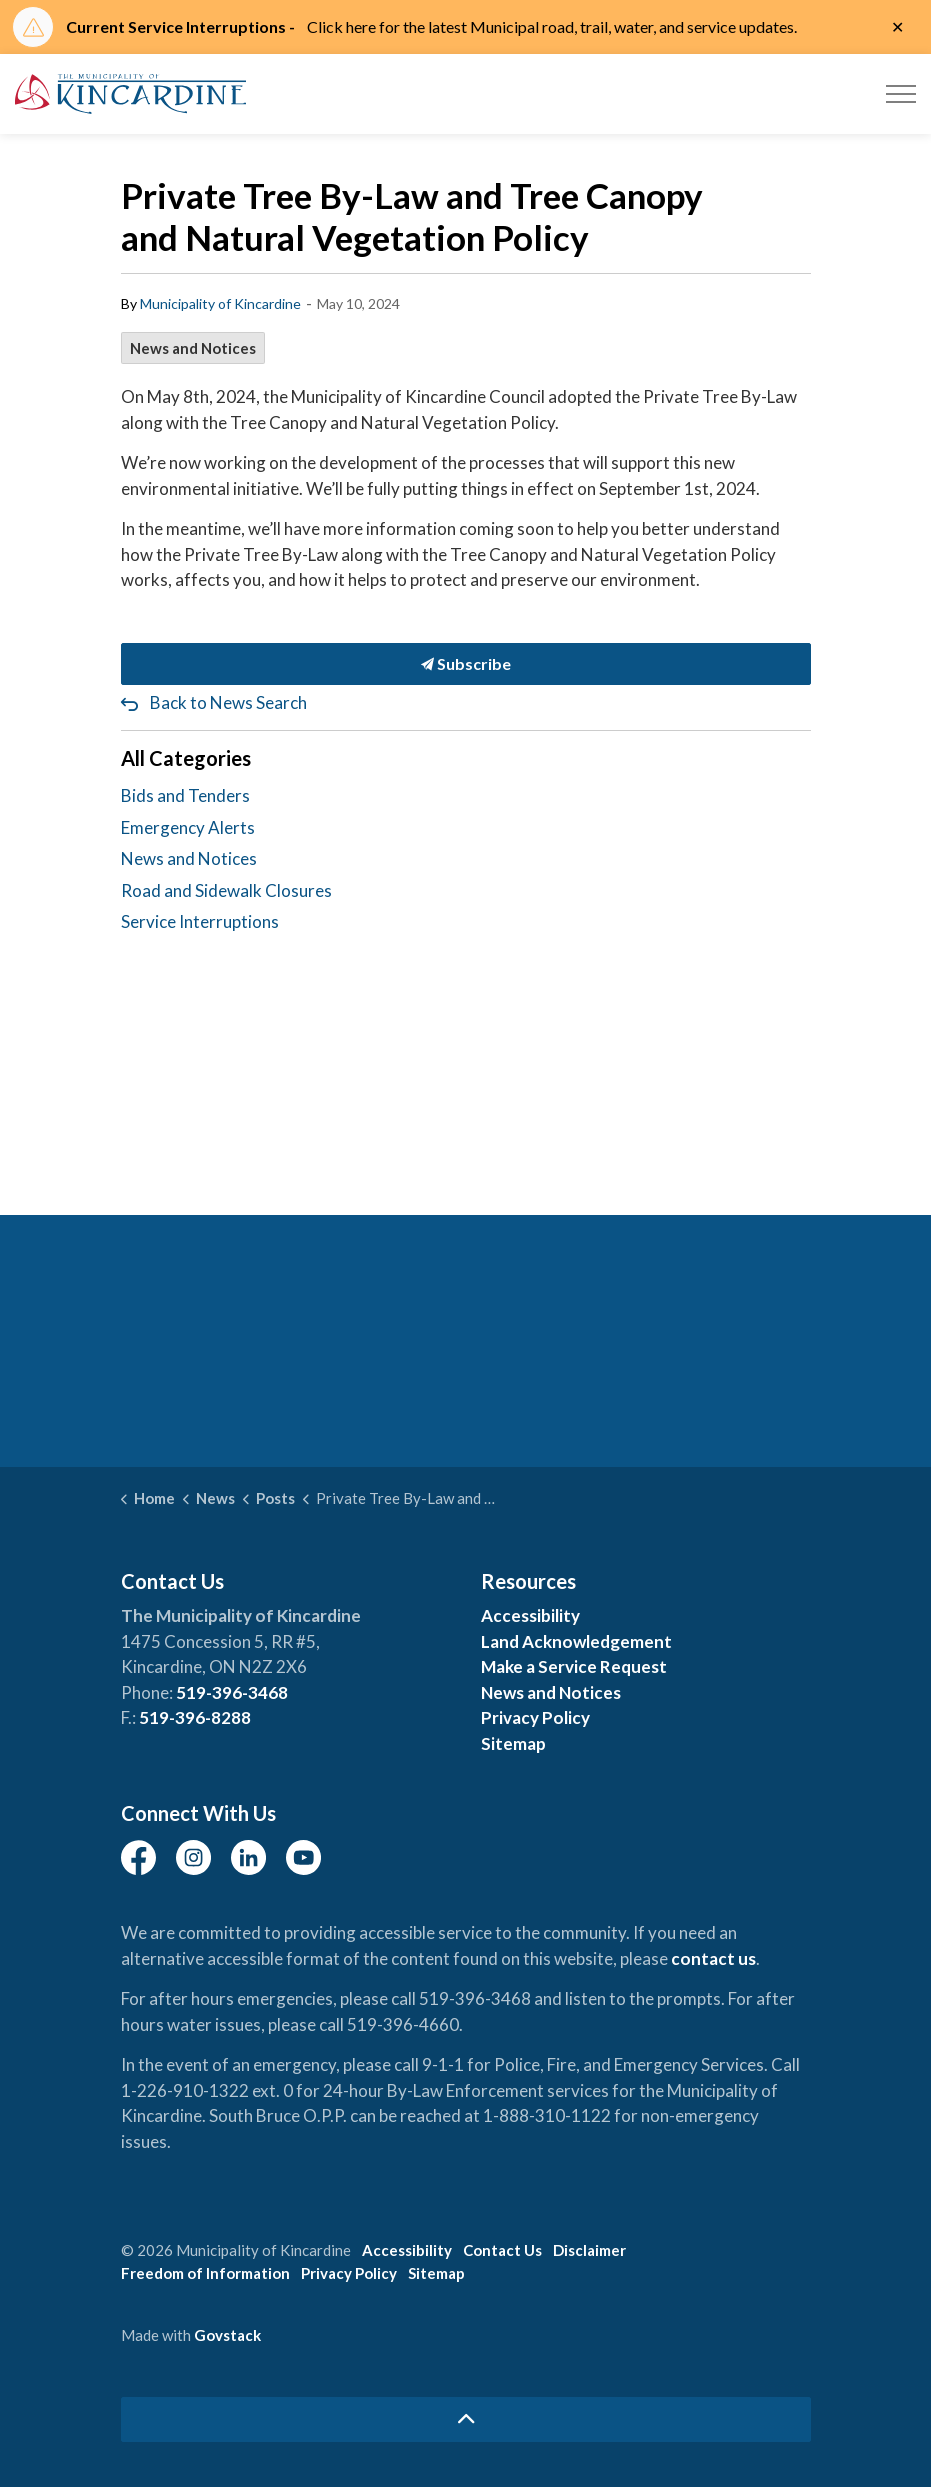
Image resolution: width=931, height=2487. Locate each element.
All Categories (186, 758)
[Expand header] (901, 94)
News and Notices (193, 348)
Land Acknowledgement (576, 1641)
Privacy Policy (535, 1717)
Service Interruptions (200, 921)
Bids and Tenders (185, 795)
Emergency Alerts (188, 827)
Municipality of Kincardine (220, 303)
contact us (713, 1958)
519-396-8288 (195, 1717)
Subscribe (466, 664)
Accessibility (530, 1615)
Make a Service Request (574, 1666)
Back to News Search (228, 702)
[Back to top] (466, 2419)
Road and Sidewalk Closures (226, 890)
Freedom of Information (205, 2273)
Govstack (227, 2335)
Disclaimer (589, 2250)
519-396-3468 (232, 1692)
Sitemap (513, 1743)
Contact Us (502, 2250)
